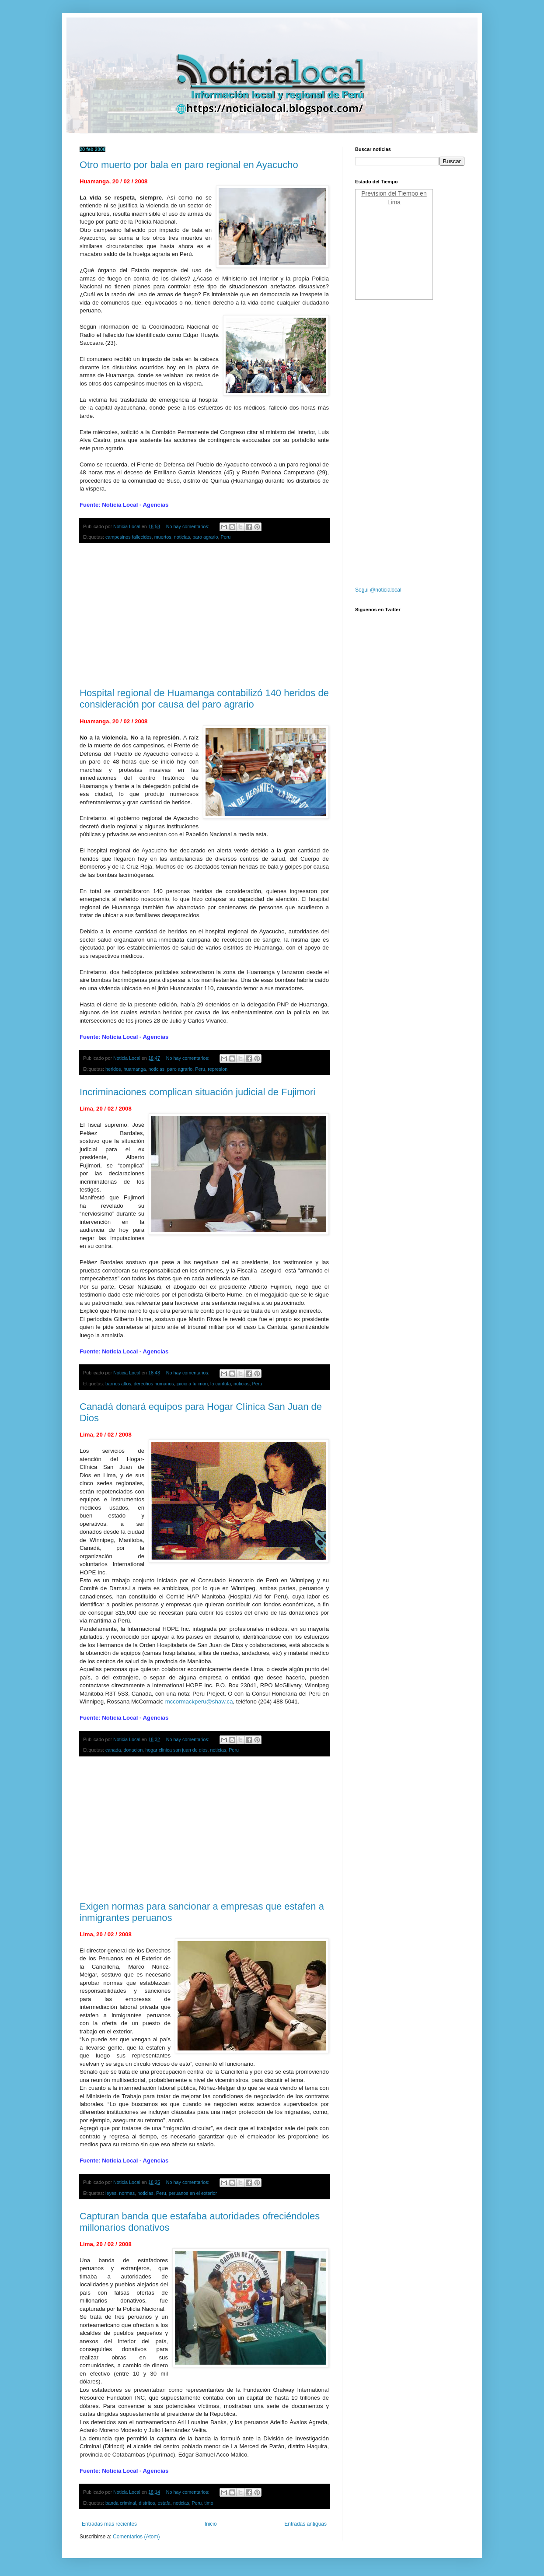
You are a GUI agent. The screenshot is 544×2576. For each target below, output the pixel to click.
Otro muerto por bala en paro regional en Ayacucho (189, 164)
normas (127, 2193)
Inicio (211, 2524)
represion (217, 1069)
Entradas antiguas (305, 2524)
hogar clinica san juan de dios (176, 1749)
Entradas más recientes (109, 2524)
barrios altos (118, 1383)
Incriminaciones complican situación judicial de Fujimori (197, 1091)
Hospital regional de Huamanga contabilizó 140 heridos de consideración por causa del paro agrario (204, 698)
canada (113, 1749)
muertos (162, 537)
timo (208, 2503)
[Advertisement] (204, 615)
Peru (226, 537)
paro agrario (205, 537)
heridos (113, 1069)
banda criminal (120, 2503)
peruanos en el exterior (193, 2193)
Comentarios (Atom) (136, 2537)
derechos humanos (154, 1383)
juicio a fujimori (192, 1383)
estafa (163, 2503)
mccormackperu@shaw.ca (199, 1701)
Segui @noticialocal (378, 590)
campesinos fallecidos (128, 537)
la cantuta (220, 1383)
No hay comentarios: (188, 526)
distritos (147, 2503)
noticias (182, 537)
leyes (110, 2193)
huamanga (134, 1069)
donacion (133, 1749)
